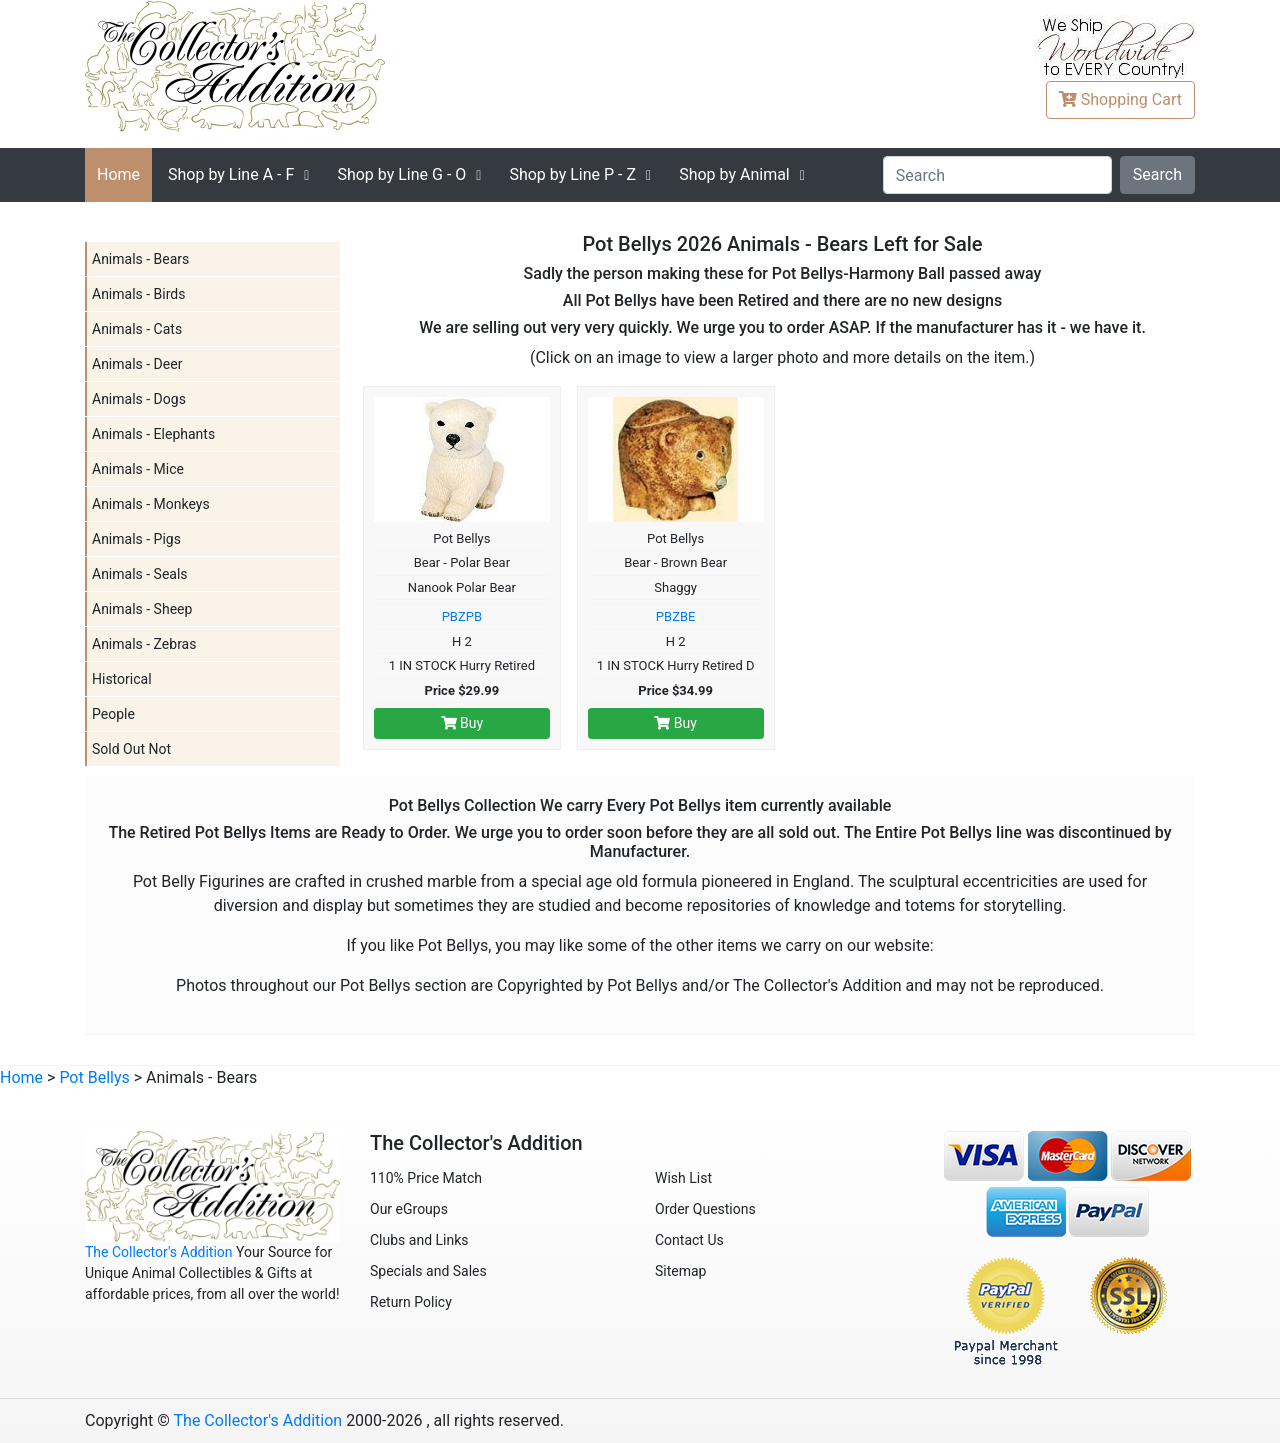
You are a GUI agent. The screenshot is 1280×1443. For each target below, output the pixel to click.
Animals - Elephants (153, 434)
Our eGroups (409, 1209)
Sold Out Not (131, 749)
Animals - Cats (137, 329)
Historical (122, 679)
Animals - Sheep (142, 609)
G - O (401, 174)
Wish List (683, 1178)
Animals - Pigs (136, 539)
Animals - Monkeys (151, 504)
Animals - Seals (140, 574)
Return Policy (411, 1302)
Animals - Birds (138, 294)
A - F (231, 174)
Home (118, 174)
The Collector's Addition (159, 1252)
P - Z (572, 174)
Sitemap (680, 1271)
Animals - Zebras (144, 644)
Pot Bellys (94, 1077)
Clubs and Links (419, 1240)
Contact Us (689, 1240)
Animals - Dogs (139, 399)
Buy (462, 723)
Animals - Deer (137, 364)
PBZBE (676, 616)
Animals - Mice (138, 469)
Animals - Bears (140, 259)
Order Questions (705, 1209)
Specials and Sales (428, 1271)
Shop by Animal (734, 174)
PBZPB (462, 616)
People (113, 714)
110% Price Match (426, 1178)
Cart (1120, 99)
